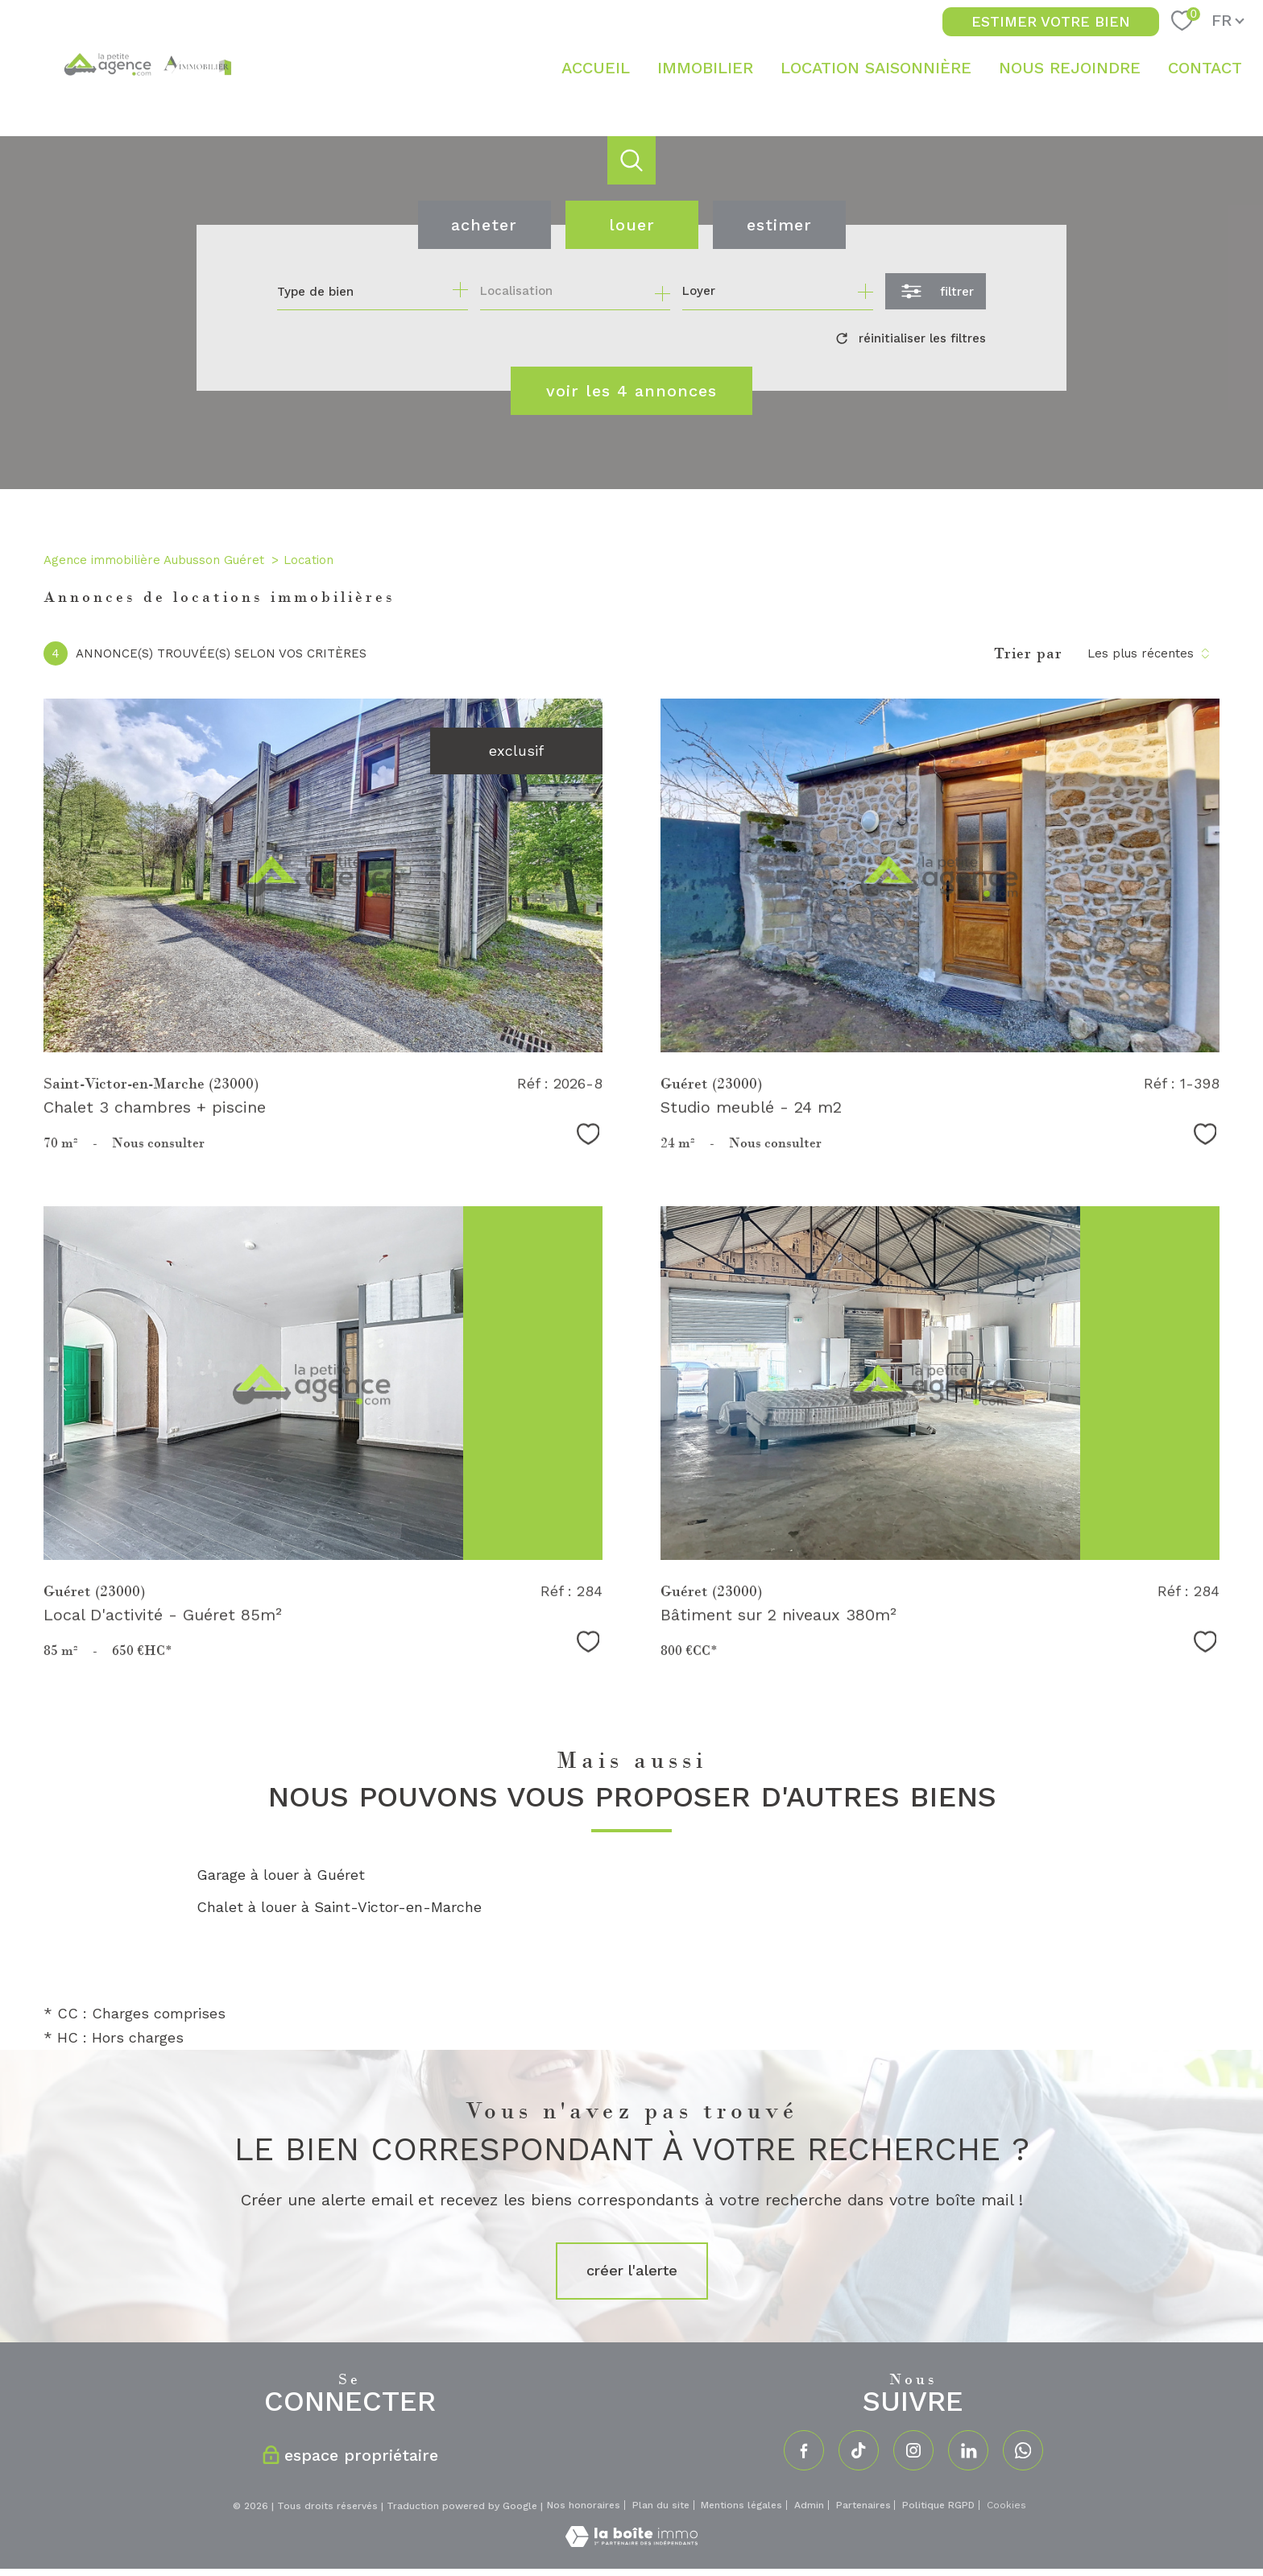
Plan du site (660, 2505)
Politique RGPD (938, 2505)
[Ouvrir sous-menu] (766, 68)
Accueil (595, 67)
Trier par (1028, 653)
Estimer (779, 224)
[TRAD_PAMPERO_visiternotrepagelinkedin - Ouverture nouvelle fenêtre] (968, 2450)
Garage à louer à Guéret (281, 1874)
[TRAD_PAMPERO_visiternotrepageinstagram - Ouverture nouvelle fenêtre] (913, 2450)
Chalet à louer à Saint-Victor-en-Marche (339, 1906)
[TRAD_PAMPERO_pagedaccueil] (146, 94)
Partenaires (863, 2505)
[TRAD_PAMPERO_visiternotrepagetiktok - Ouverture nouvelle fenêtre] (859, 2450)
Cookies (1006, 2505)
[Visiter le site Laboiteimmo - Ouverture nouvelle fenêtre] (631, 2541)
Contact (1205, 67)
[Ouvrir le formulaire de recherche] (935, 291)
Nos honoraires (583, 2505)
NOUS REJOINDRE (1070, 67)
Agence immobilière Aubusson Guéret (153, 560)
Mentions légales (741, 2505)
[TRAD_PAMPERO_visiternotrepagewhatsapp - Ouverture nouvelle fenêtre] (1023, 2450)
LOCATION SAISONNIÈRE (876, 67)
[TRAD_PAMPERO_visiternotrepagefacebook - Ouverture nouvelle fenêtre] (804, 2450)
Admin (809, 2505)
